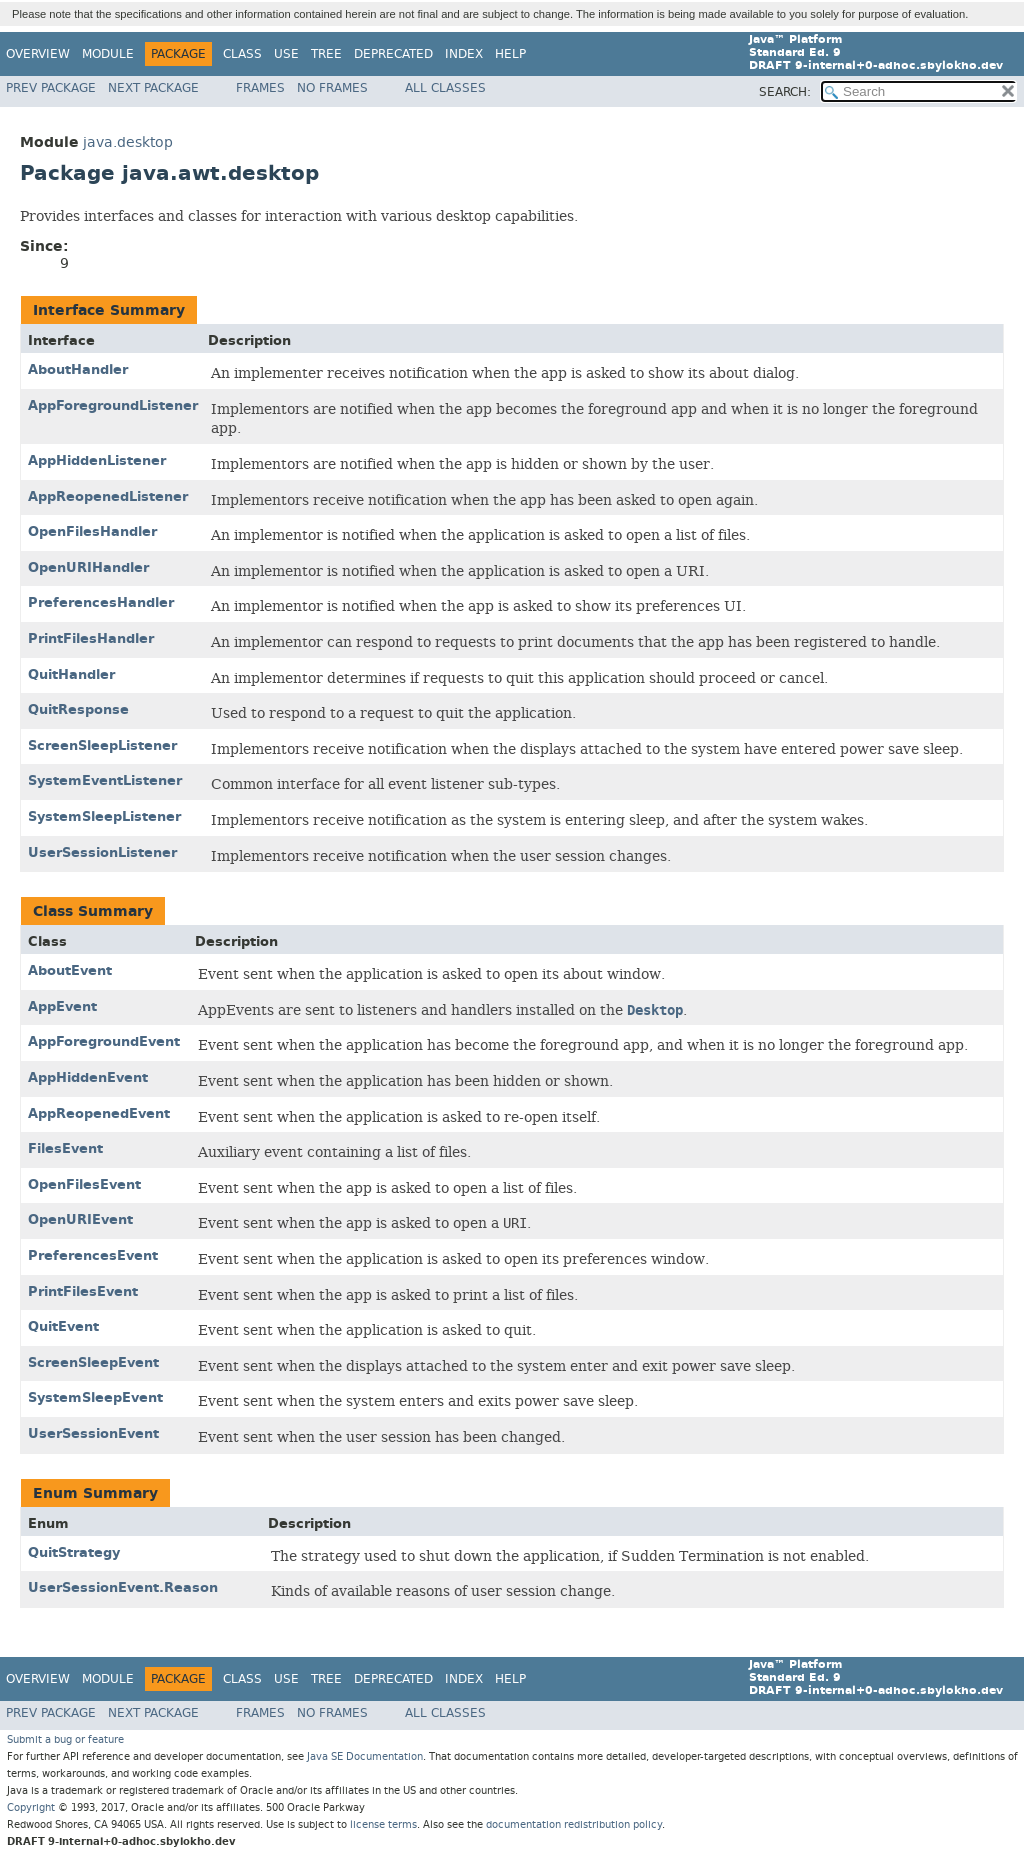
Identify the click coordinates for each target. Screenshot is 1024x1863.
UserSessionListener (102, 852)
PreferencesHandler (101, 602)
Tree (326, 54)
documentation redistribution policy (574, 1824)
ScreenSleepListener (102, 745)
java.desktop (128, 142)
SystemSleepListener (104, 816)
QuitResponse (78, 709)
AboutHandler (78, 369)
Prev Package (51, 88)
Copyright (31, 1807)
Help (510, 54)
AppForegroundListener (113, 405)
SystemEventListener (105, 780)
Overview (38, 54)
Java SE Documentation (365, 1756)
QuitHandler (71, 674)
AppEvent (62, 1006)
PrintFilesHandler (91, 638)
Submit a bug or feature (65, 1739)
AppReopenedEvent (99, 1113)
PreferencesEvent (93, 1255)
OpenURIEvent (80, 1219)
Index (464, 54)
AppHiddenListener (97, 460)
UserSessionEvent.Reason (123, 1587)
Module (108, 54)
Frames (260, 88)
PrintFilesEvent (83, 1291)
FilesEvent (65, 1148)
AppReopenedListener (108, 496)
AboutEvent (70, 970)
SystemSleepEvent (95, 1397)
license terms (383, 1824)
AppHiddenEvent (88, 1077)
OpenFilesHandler (92, 531)
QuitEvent (63, 1326)
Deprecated (393, 54)
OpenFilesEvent (84, 1184)
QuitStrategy (74, 1552)
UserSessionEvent (93, 1433)
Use (286, 54)
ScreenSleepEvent (93, 1362)
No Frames (332, 88)
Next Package (153, 88)
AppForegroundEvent (104, 1041)
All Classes (445, 88)
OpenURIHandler (88, 567)
